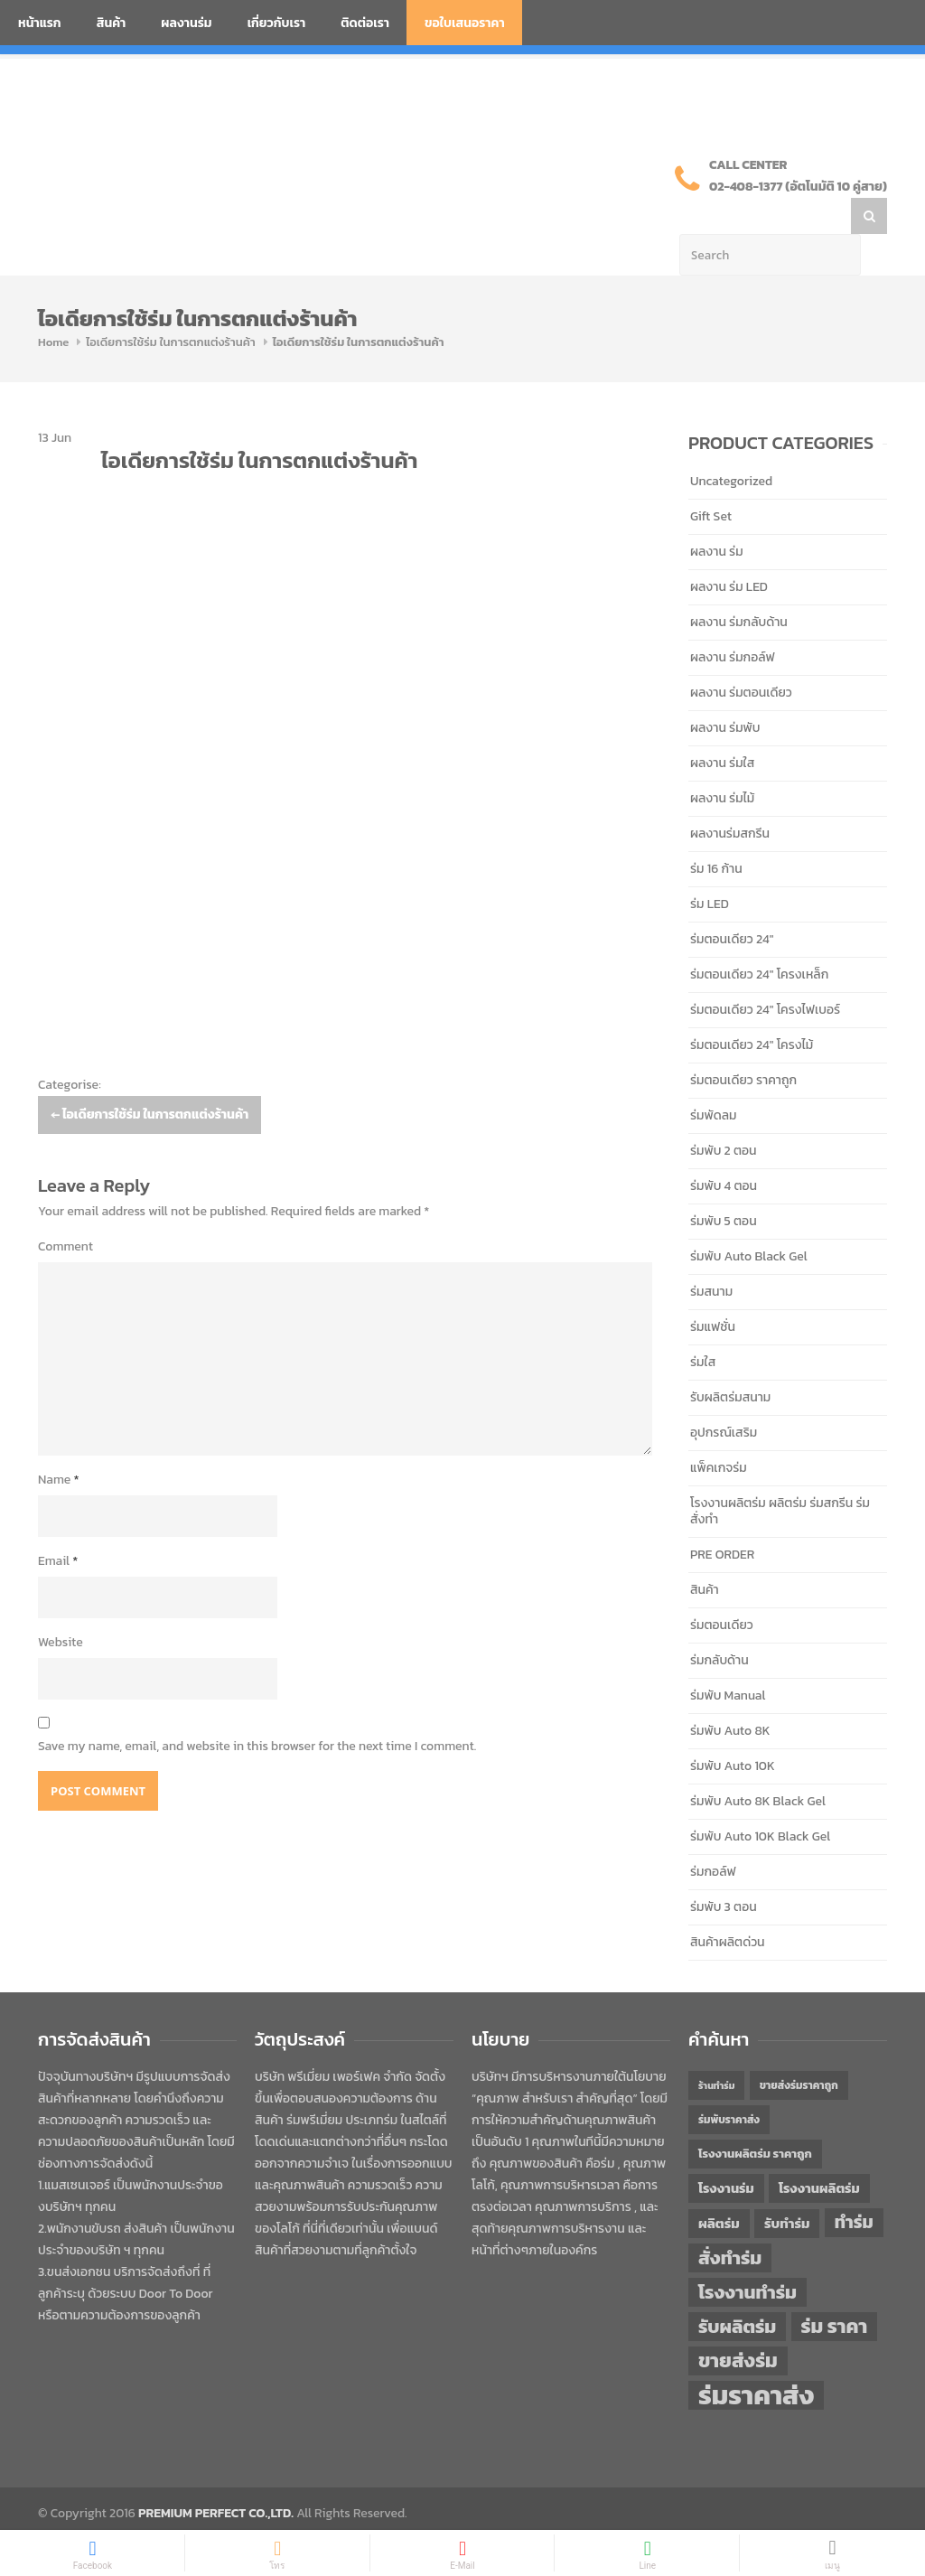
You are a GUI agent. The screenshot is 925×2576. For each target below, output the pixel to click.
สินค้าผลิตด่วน (727, 1906)
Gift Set (711, 480)
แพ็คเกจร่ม (718, 1431)
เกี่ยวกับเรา (277, 23)
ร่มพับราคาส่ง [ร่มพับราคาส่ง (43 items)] (729, 2083)
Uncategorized (731, 445)
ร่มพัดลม (713, 1079)
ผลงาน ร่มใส (722, 726)
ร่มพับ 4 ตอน (723, 1149)
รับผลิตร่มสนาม (730, 1361)
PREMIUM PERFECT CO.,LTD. (216, 2477)
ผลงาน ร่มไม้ (722, 762)
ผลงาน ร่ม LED (729, 550)
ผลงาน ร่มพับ (725, 691)
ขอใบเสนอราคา (465, 23)
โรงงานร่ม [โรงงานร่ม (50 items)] (726, 2152)
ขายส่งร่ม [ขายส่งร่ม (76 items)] (738, 2324)
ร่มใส (702, 1325)
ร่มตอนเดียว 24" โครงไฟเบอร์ (765, 973)
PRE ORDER (722, 1518)
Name (58, 1443)
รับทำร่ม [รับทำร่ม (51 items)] (786, 2187)
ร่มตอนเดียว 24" (731, 903)
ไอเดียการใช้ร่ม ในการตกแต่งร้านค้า (170, 305)
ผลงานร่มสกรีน (730, 797)
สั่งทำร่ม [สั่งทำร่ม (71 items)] (729, 2221)
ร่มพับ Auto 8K (730, 1694)
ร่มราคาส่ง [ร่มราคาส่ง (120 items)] (756, 2359)
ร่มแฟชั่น (712, 1290)
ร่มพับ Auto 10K (732, 1729)
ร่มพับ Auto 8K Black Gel (758, 1765)
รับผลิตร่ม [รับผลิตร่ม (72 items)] (737, 2290)
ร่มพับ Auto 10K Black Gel (760, 1800)
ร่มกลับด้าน (719, 1624)
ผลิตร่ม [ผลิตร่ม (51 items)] (719, 2187)
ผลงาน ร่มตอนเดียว (741, 656)
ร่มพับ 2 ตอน (723, 1114)
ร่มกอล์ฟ (713, 1835)
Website (60, 1606)
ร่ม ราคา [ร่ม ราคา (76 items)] (834, 2290)
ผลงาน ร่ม (716, 515)
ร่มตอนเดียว (721, 1588)
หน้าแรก (39, 23)
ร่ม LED (709, 867)
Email (58, 1524)
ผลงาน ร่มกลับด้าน (739, 585)
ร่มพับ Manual (727, 1659)
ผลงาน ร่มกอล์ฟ (732, 621)
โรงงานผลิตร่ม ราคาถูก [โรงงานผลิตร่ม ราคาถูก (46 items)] (755, 2117)
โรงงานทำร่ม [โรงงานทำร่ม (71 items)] (747, 2256)
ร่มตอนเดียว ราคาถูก (743, 1044)
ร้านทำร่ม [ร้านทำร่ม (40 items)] (716, 2049)
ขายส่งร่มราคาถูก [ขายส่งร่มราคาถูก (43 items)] (799, 2049)
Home (53, 305)
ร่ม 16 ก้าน (716, 832)
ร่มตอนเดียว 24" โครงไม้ (751, 1008)
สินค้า (111, 23)
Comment (65, 1210)
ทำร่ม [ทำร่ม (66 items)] (854, 2186)
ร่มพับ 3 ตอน (723, 1870)
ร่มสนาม (711, 1255)
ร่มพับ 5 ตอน (723, 1185)
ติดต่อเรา (365, 23)
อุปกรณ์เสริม (723, 1396)
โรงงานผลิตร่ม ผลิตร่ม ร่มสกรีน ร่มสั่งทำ (780, 1475)
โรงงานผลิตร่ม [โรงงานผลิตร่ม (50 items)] (819, 2152)
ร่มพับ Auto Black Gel (749, 1220)
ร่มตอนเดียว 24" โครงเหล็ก (759, 938)
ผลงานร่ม (186, 23)
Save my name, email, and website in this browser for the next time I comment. (257, 1709)
